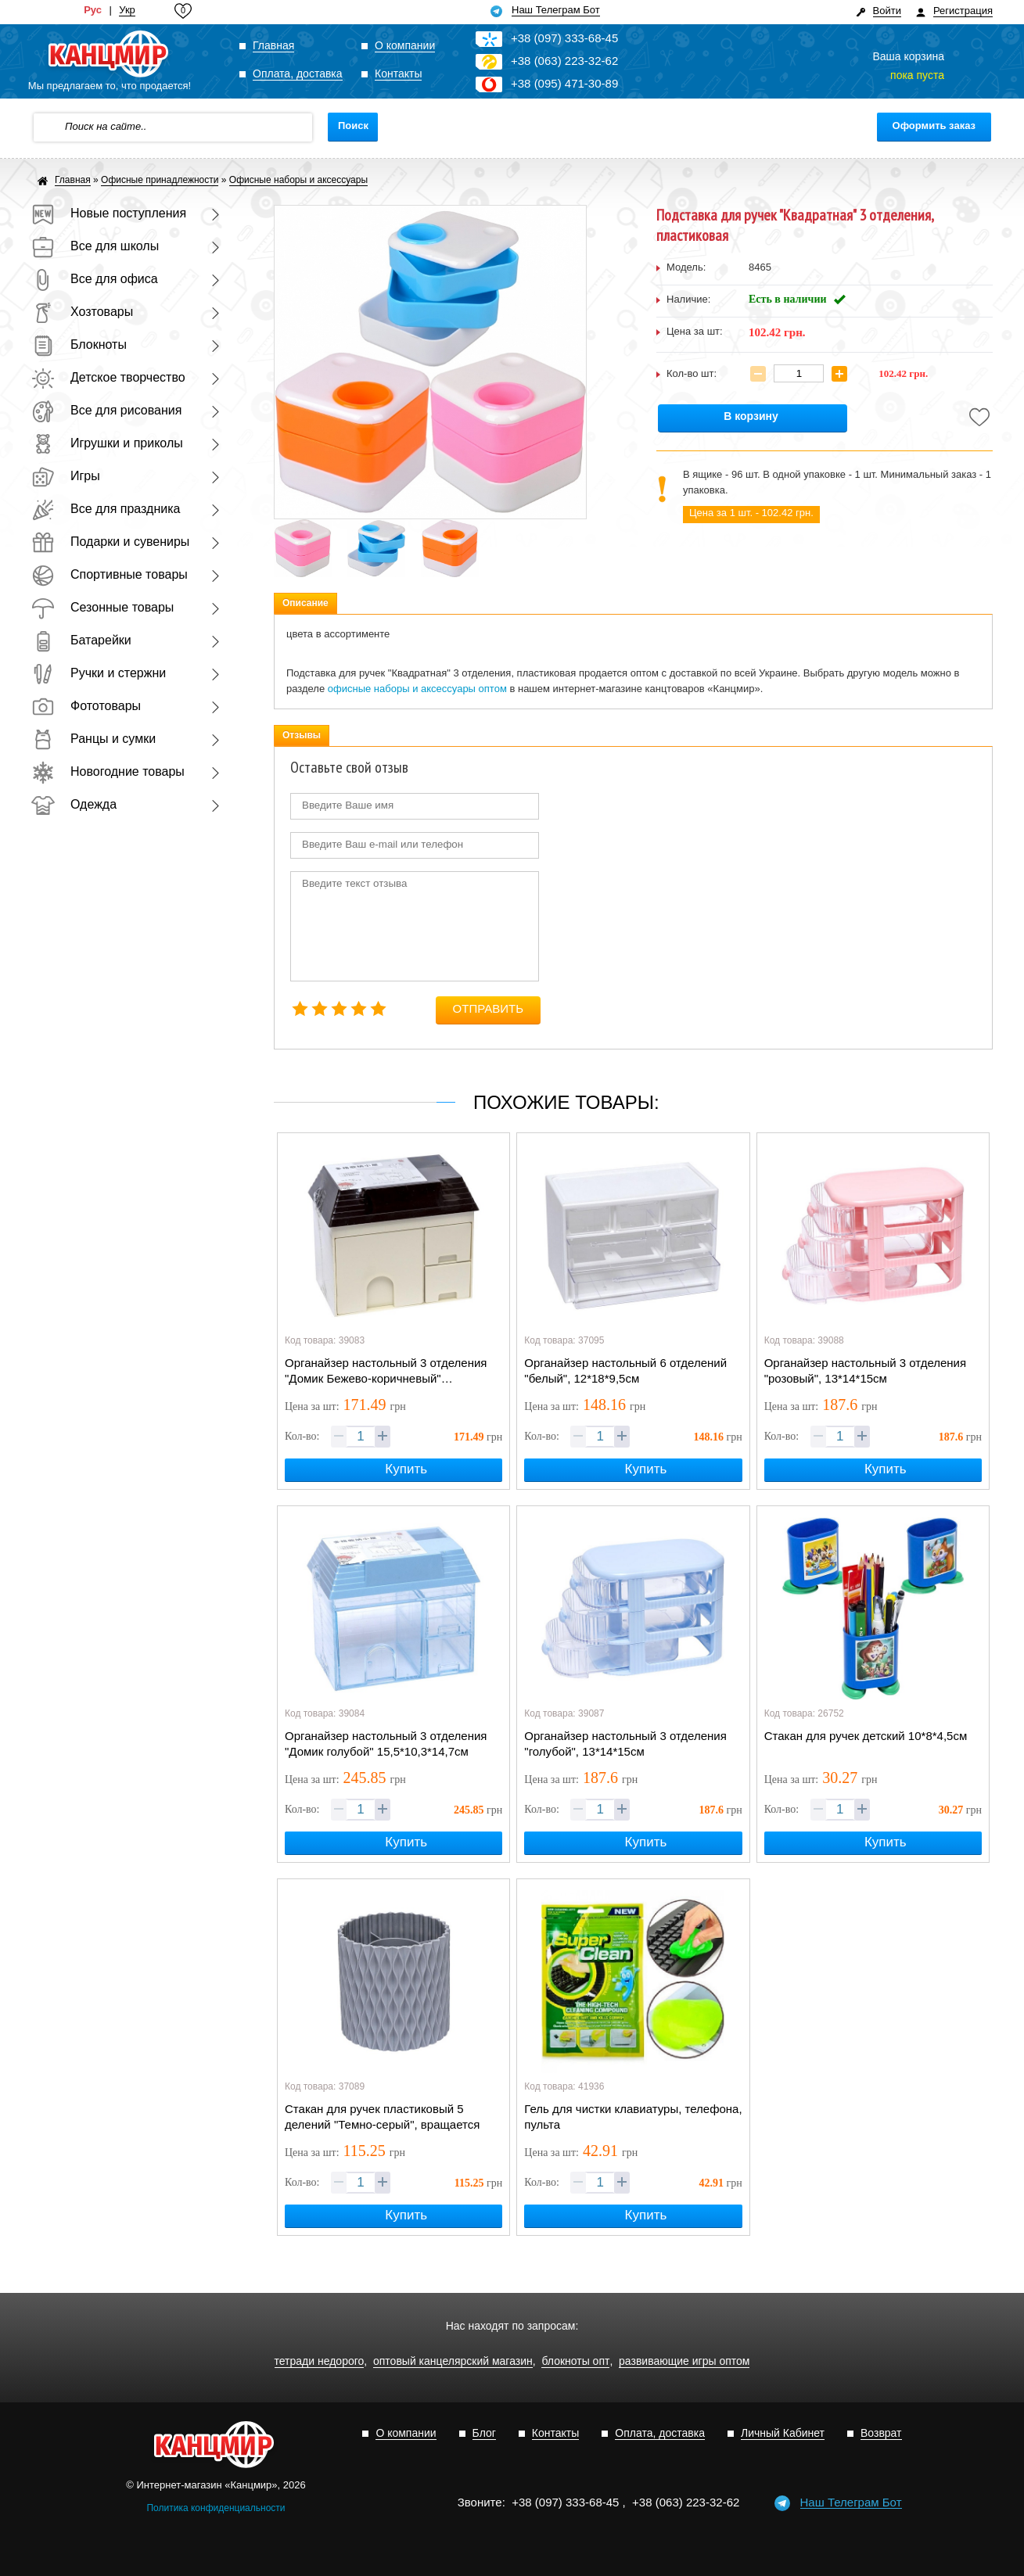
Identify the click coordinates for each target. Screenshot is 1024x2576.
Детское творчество (108, 377)
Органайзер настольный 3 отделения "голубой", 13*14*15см (625, 1743)
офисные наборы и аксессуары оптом (417, 688)
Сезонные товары (102, 607)
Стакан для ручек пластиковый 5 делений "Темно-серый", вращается (382, 2116)
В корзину (751, 416)
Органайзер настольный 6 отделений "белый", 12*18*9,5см (625, 1370)
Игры (65, 475)
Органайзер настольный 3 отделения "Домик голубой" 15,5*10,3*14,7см (386, 1743)
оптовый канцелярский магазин (453, 2361)
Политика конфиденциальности (215, 2507)
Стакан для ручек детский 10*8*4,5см (866, 1735)
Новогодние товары (108, 771)
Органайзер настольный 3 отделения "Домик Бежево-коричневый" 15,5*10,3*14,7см (386, 1371)
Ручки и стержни (98, 673)
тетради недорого (320, 2361)
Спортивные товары (109, 574)
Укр (127, 10)
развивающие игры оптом (684, 2361)
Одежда (74, 804)
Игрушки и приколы (107, 443)
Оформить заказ (934, 125)
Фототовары (86, 705)
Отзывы (301, 735)
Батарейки (81, 640)
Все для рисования (106, 410)
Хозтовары (82, 311)
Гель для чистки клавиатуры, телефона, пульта (633, 2116)
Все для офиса (94, 278)
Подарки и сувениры (110, 541)
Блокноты (79, 344)
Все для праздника (105, 508)
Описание (305, 602)
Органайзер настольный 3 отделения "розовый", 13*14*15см (865, 1370)
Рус (93, 10)
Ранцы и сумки (93, 738)
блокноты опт (575, 2361)
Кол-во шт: (691, 373)
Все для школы (95, 246)
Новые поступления (108, 213)
